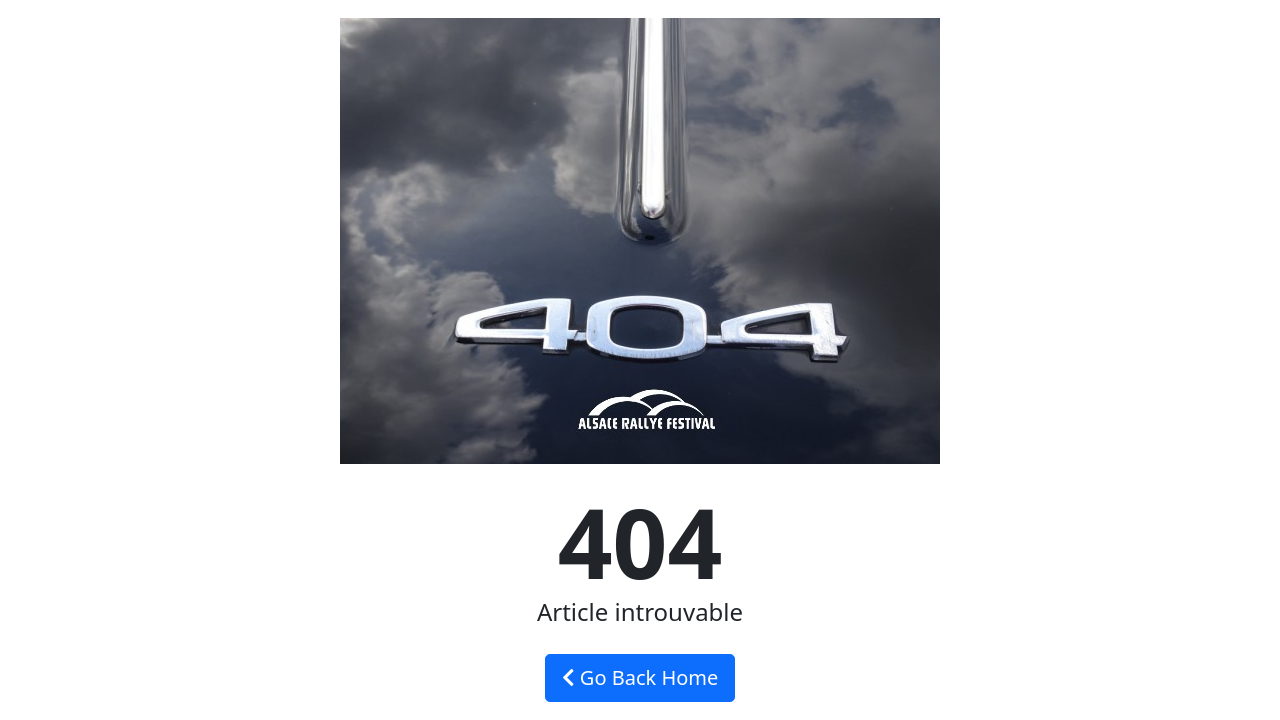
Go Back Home (640, 677)
